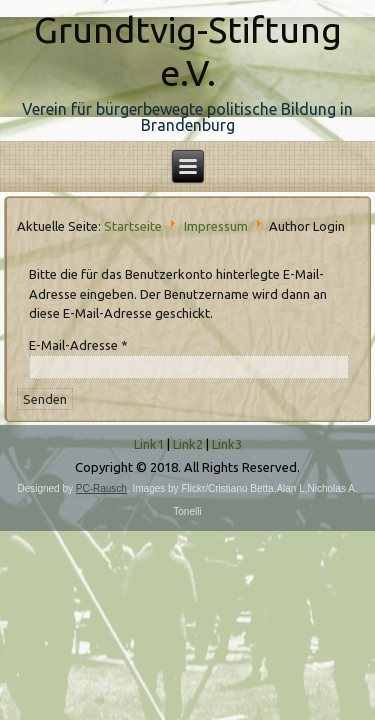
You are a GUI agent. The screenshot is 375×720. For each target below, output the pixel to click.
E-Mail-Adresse (78, 345)
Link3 (227, 444)
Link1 (149, 444)
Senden (45, 399)
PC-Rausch (101, 488)
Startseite (133, 225)
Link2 (188, 444)
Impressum (216, 225)
